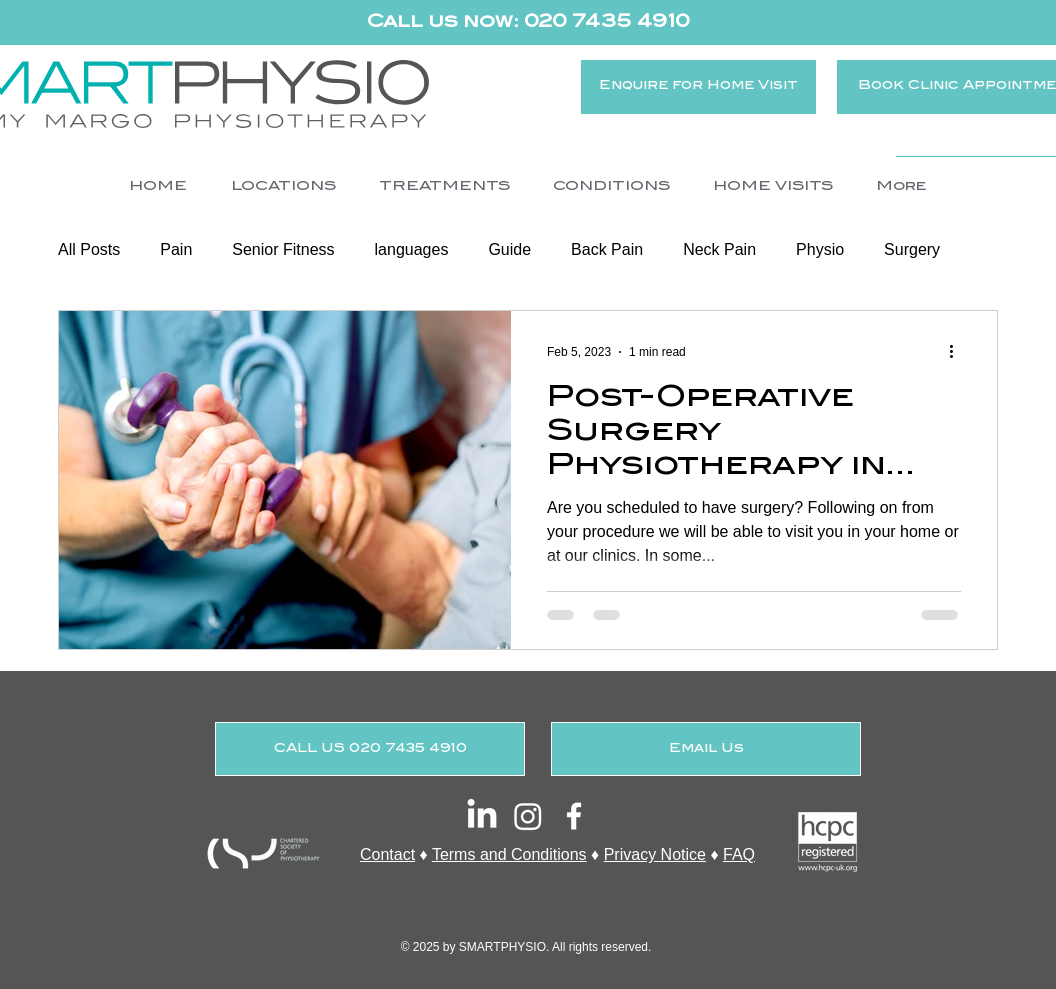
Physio (820, 249)
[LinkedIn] (482, 816)
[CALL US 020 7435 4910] (370, 749)
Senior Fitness (283, 249)
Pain (176, 249)
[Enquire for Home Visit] (698, 87)
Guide (509, 249)
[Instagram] (528, 816)
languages (412, 249)
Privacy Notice (655, 854)
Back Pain (607, 249)
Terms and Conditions (509, 854)
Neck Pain (719, 249)
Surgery (912, 249)
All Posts (89, 249)
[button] (282, 187)
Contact (387, 854)
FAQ (739, 854)
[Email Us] (706, 749)
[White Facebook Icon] (574, 816)
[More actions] (958, 352)
